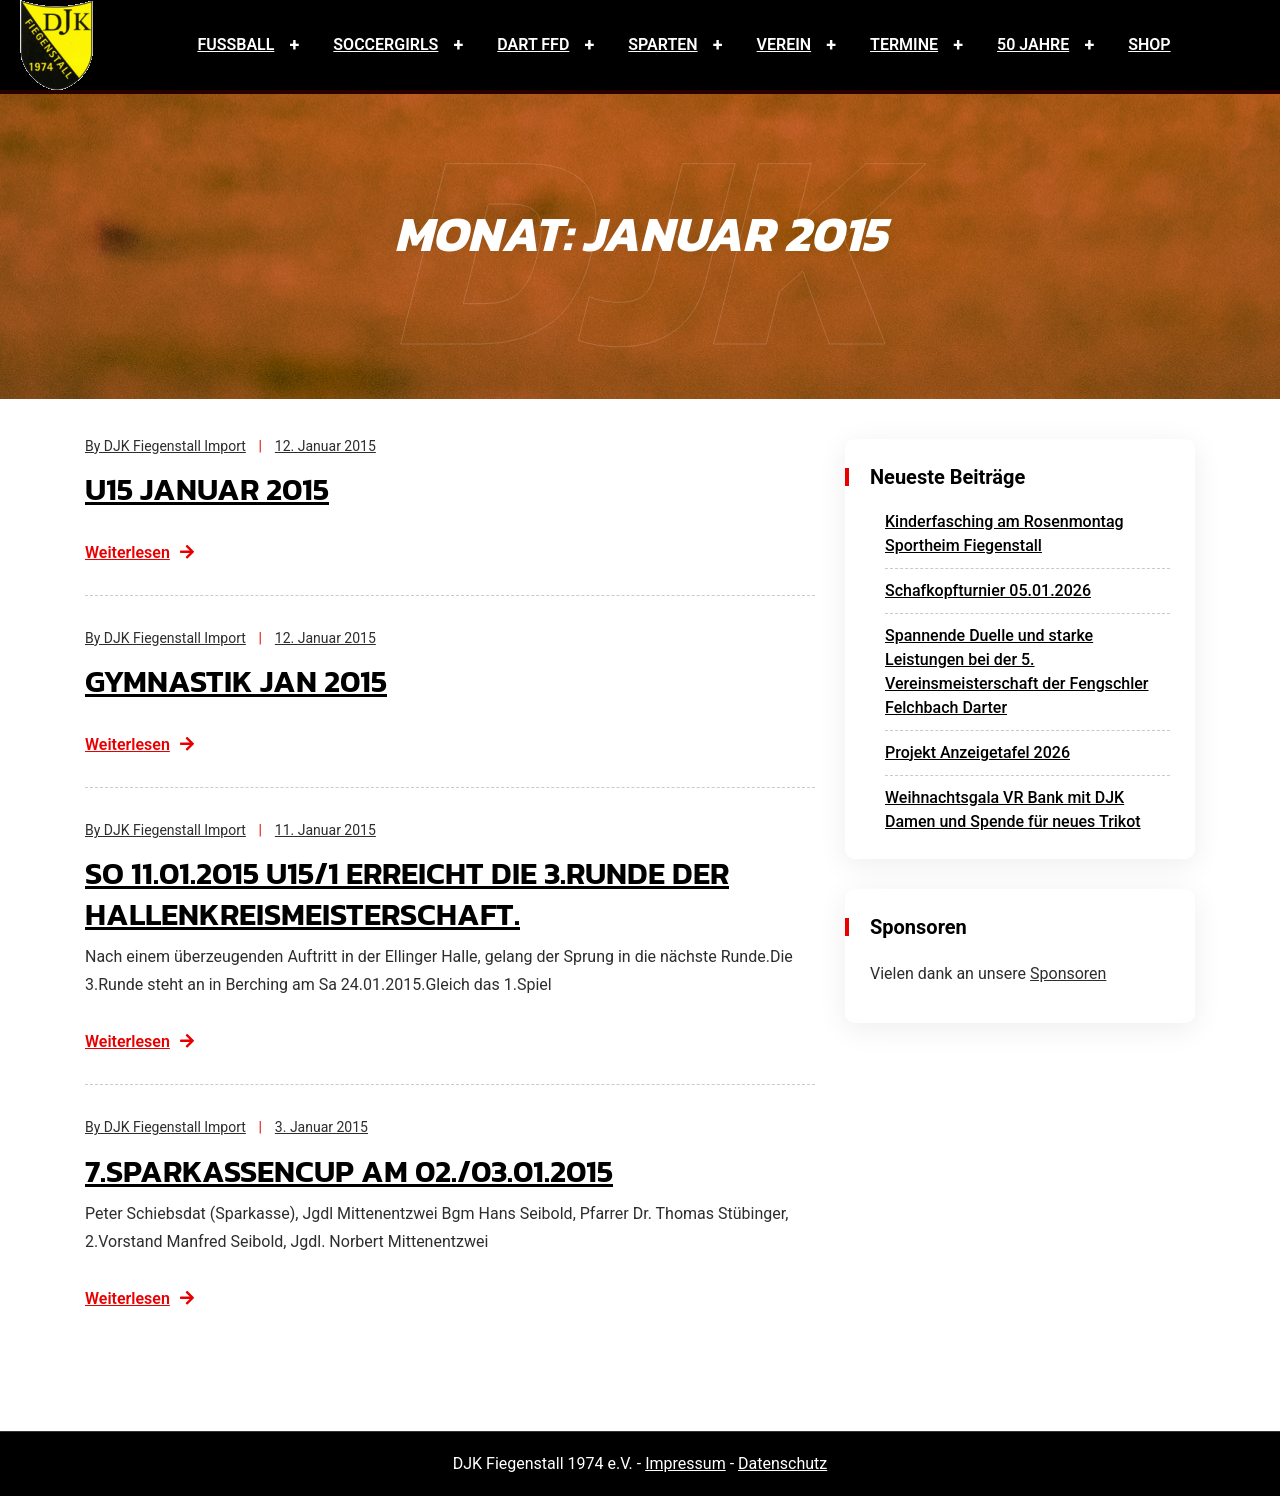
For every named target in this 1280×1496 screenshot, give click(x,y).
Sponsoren (1068, 973)
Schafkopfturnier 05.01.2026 (988, 590)
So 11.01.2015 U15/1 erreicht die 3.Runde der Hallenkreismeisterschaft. (418, 894)
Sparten (662, 44)
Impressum (685, 1463)
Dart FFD (533, 44)
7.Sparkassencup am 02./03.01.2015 (357, 1171)
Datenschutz (782, 1463)
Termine (904, 44)
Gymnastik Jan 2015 (240, 681)
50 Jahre (1033, 44)
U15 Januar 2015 (211, 489)
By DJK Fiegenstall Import (165, 446)
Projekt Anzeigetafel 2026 (977, 752)
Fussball (235, 44)
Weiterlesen (140, 552)
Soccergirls (385, 44)
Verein (784, 44)
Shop (1149, 44)
